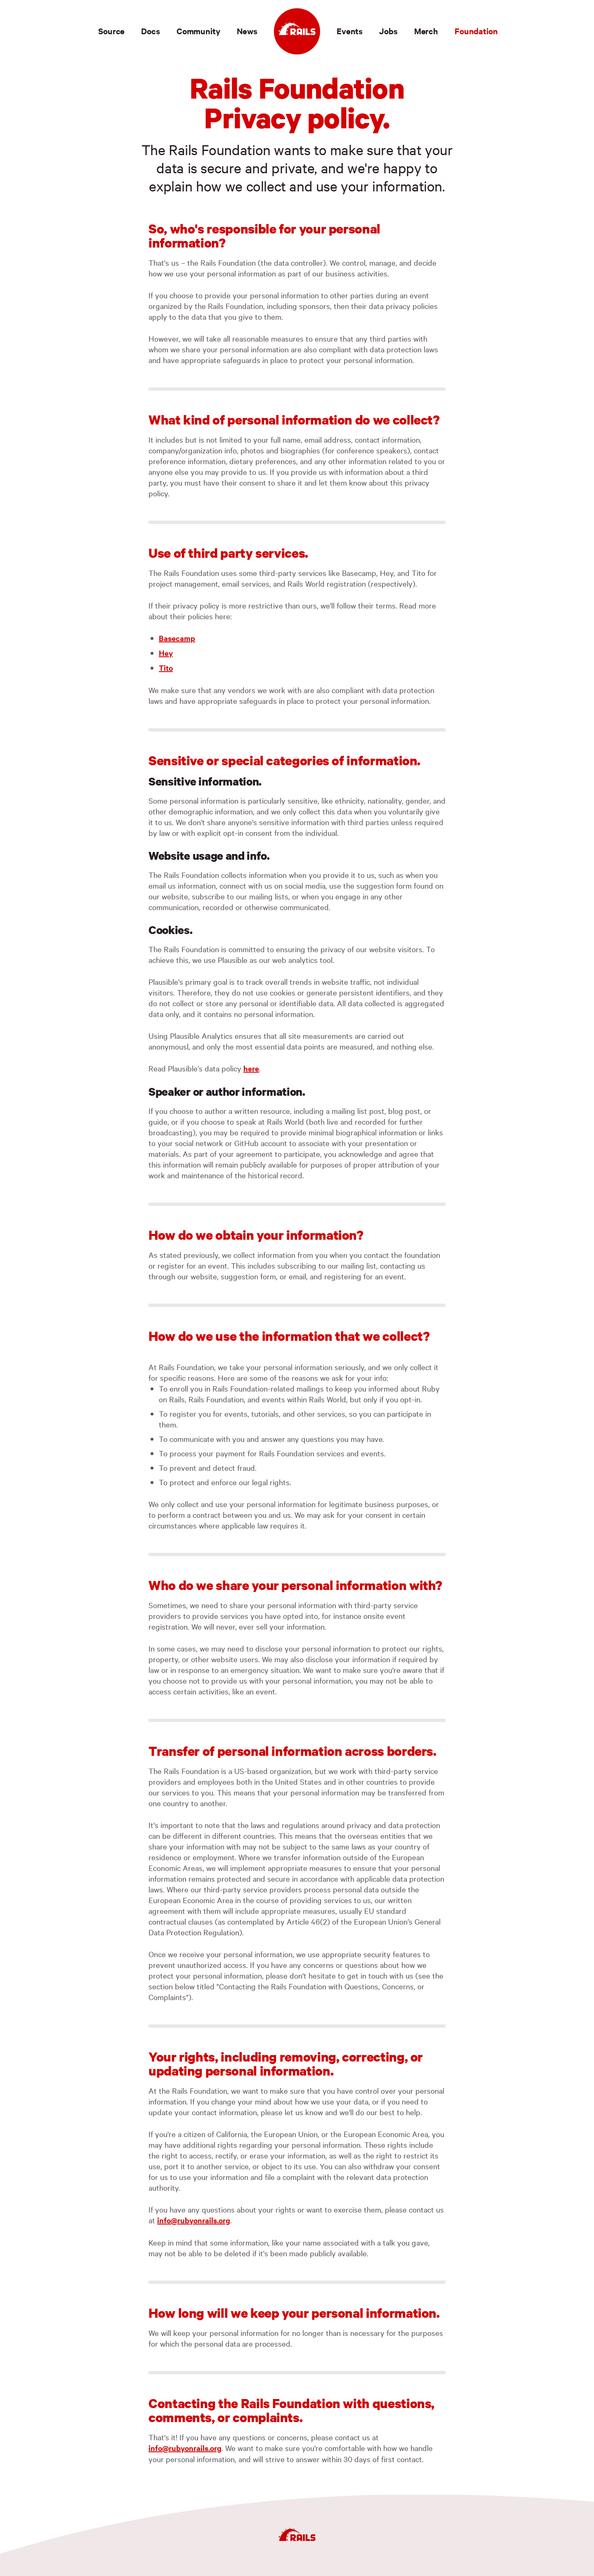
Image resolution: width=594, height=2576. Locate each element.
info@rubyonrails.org (193, 2220)
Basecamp (177, 638)
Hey (166, 653)
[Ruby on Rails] (297, 31)
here (251, 1068)
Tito (166, 668)
